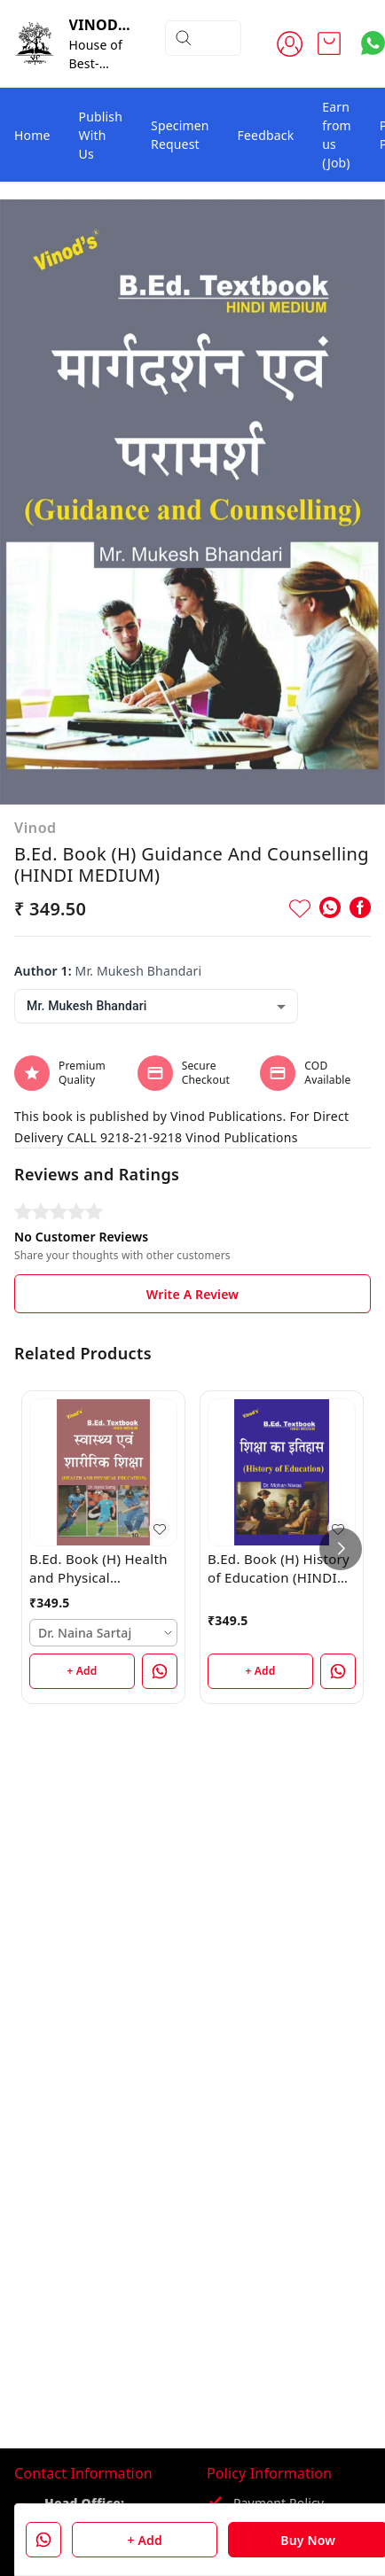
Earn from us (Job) (336, 134)
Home (32, 135)
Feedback (266, 135)
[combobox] (156, 1006)
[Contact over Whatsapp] (373, 43)
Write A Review (192, 1294)
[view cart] (329, 43)
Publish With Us (101, 135)
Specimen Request (180, 134)
